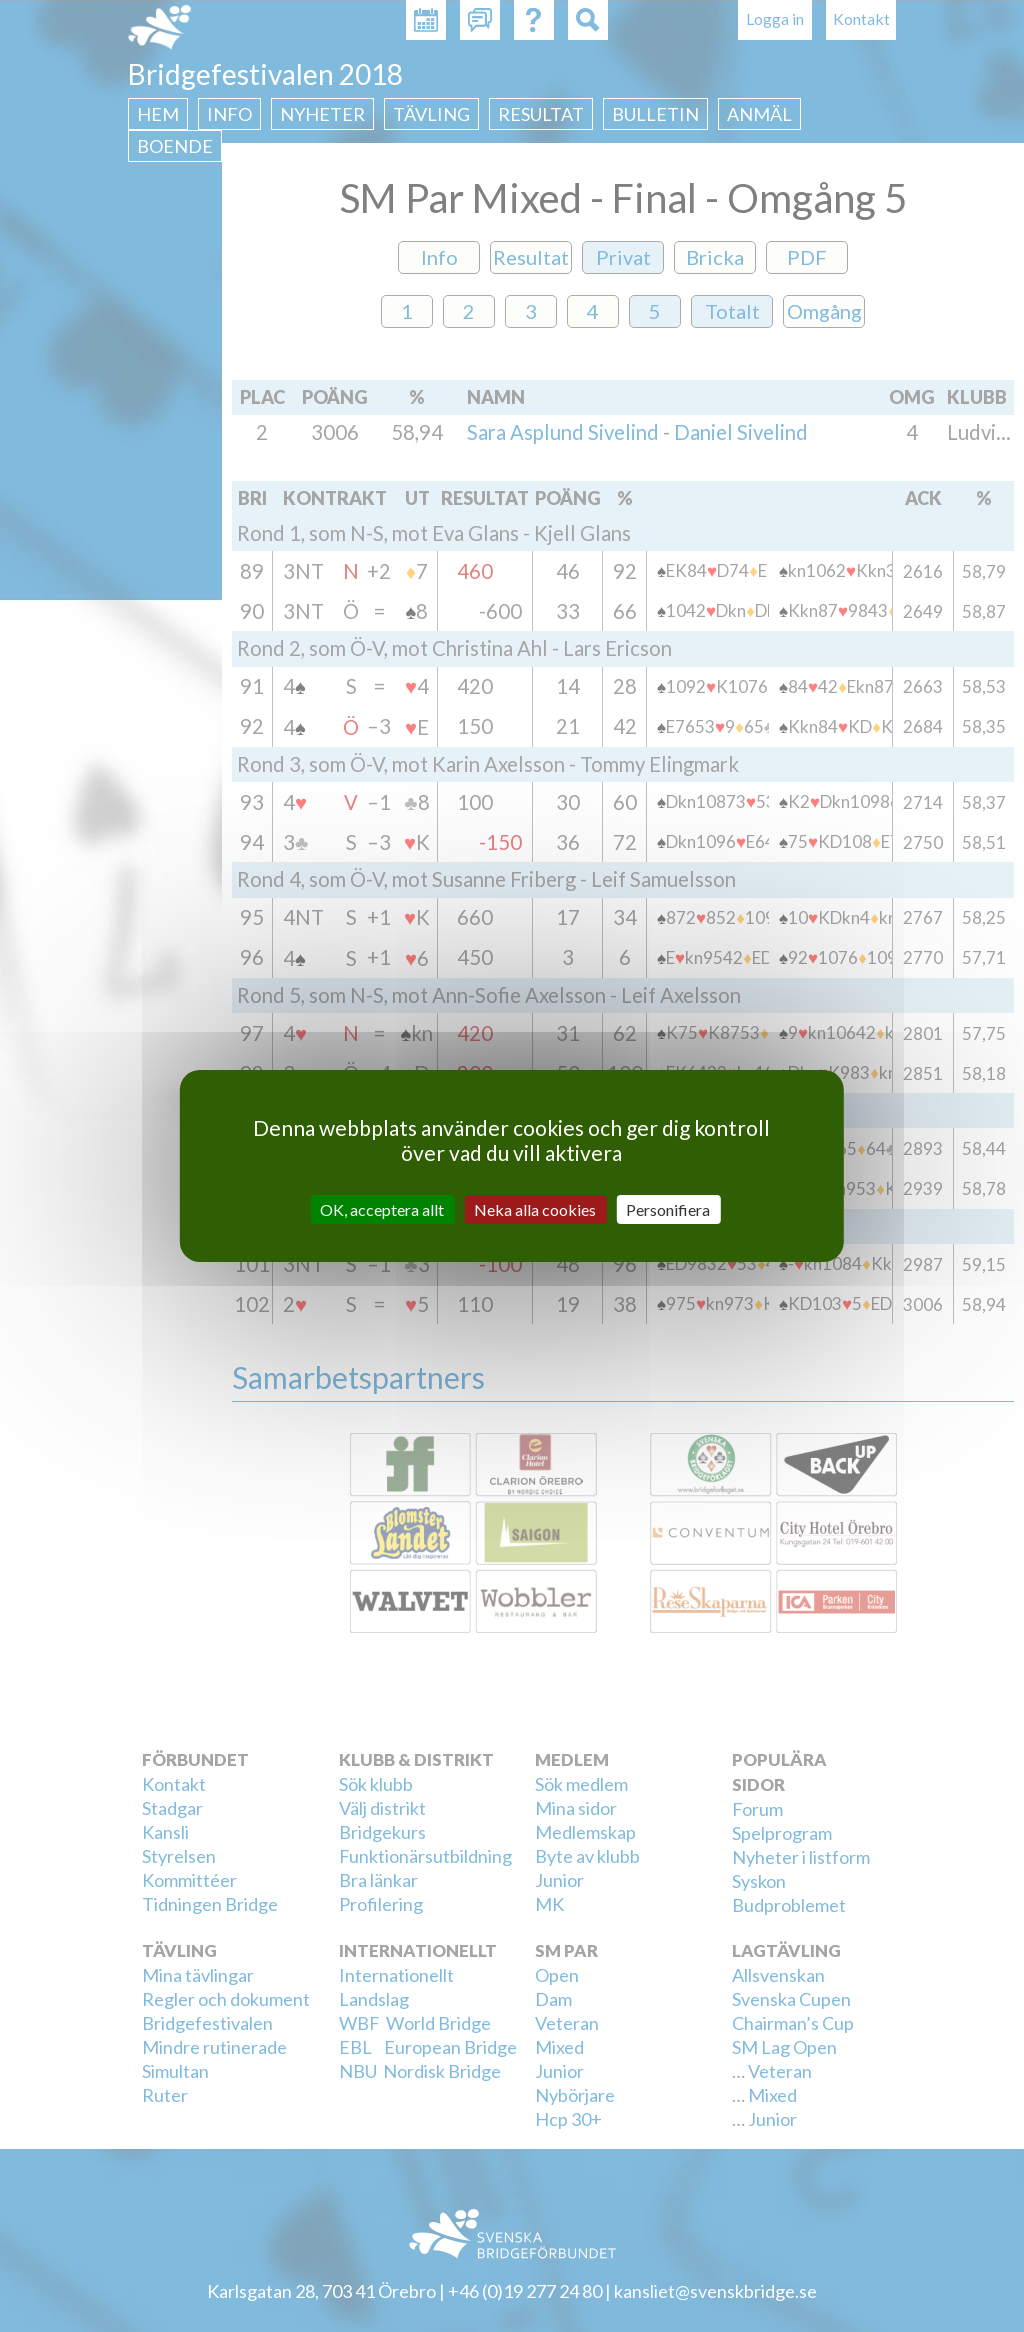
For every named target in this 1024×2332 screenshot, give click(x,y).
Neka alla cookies (535, 1209)
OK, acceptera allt (382, 1209)
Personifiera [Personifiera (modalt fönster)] (668, 1209)
